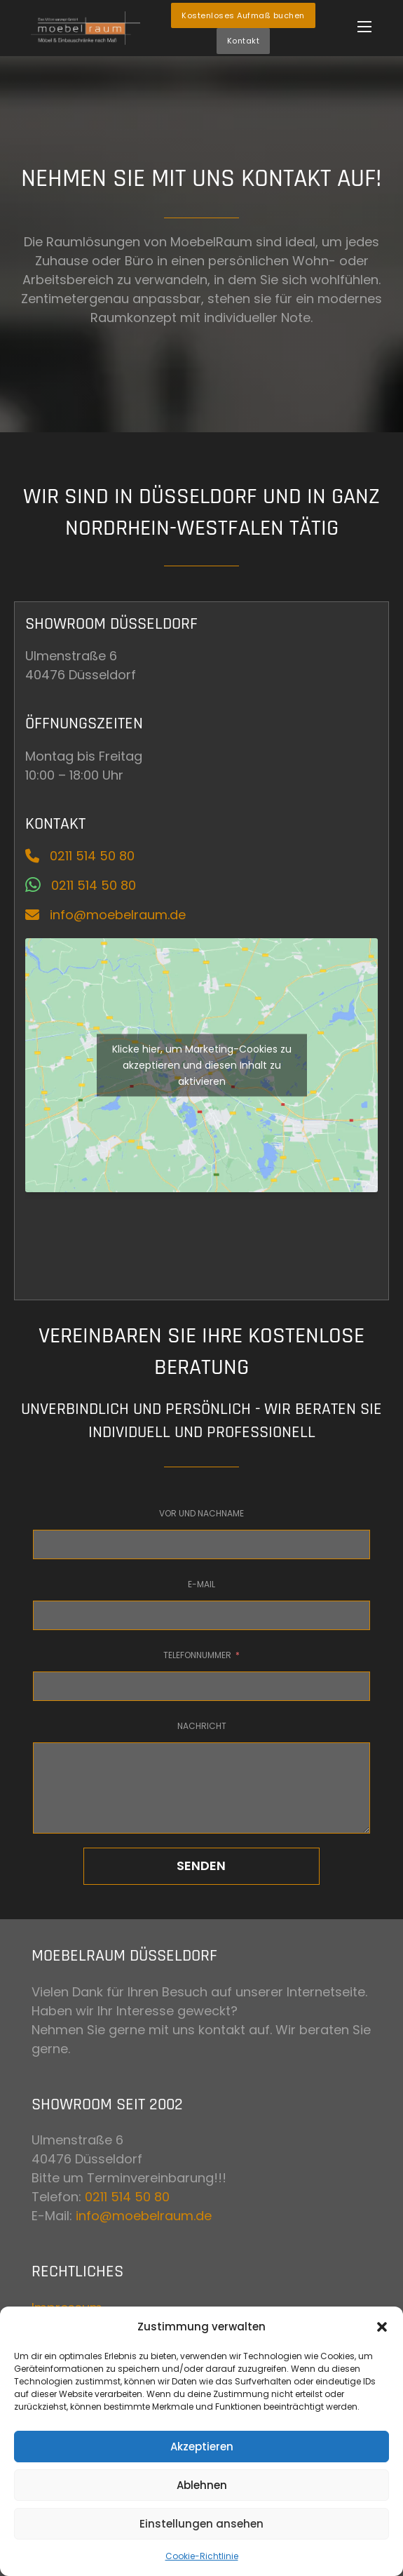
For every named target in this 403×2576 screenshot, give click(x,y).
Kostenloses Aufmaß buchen (243, 15)
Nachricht (201, 1726)
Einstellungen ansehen (201, 2523)
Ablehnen (202, 2485)
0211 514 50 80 (127, 2196)
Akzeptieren (201, 2446)
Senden (201, 1865)
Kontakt (243, 40)
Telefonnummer (197, 1655)
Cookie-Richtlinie (201, 2556)
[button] (382, 2327)
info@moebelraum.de (144, 2215)
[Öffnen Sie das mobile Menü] (364, 26)
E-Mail (201, 1584)
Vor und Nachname (201, 1513)
